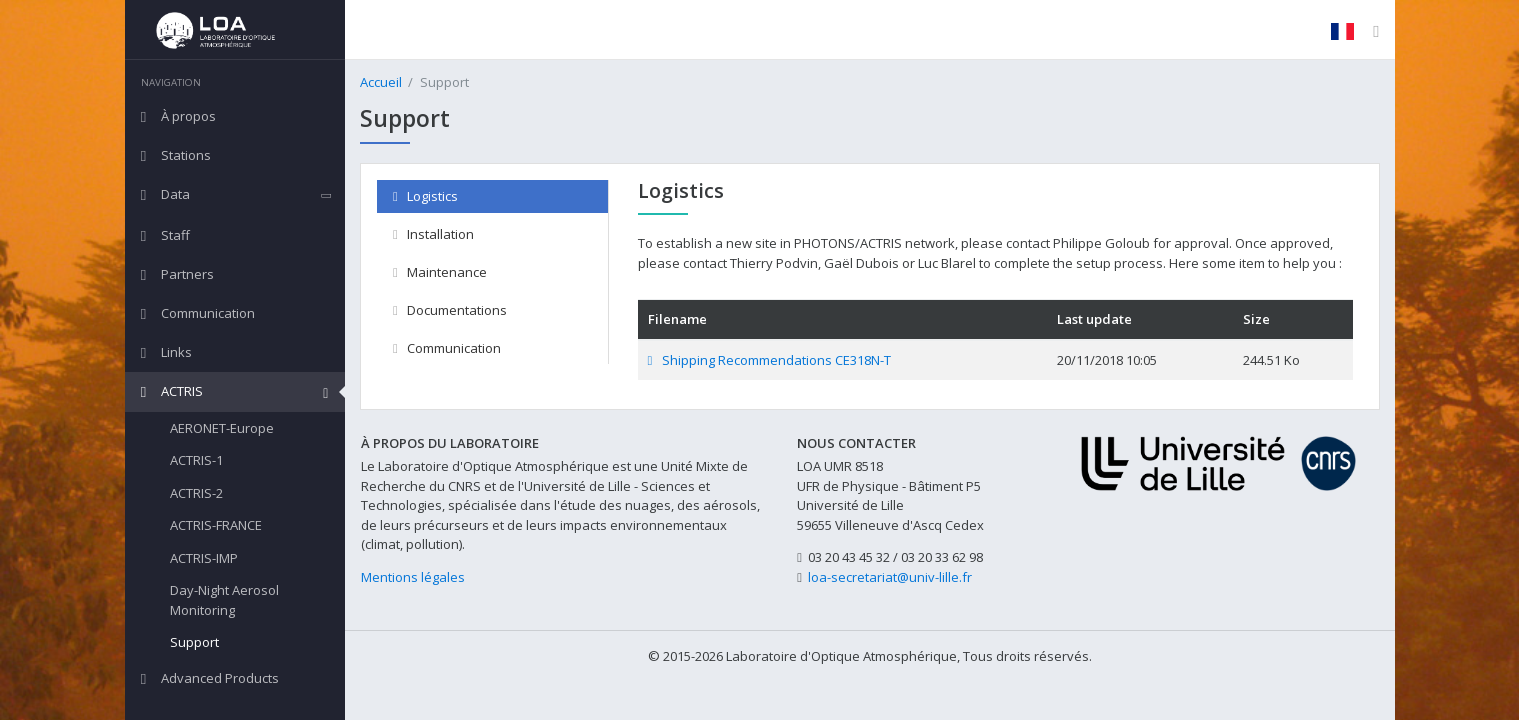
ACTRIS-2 (196, 493)
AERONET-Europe (222, 428)
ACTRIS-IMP (204, 558)
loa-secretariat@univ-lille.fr (890, 577)
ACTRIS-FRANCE (216, 525)
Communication (447, 348)
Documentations (450, 310)
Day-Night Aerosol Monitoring (224, 600)
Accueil (381, 82)
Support (194, 642)
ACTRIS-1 (196, 460)
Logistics (425, 196)
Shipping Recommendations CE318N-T (769, 360)
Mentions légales (413, 577)
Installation (433, 234)
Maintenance (440, 272)
